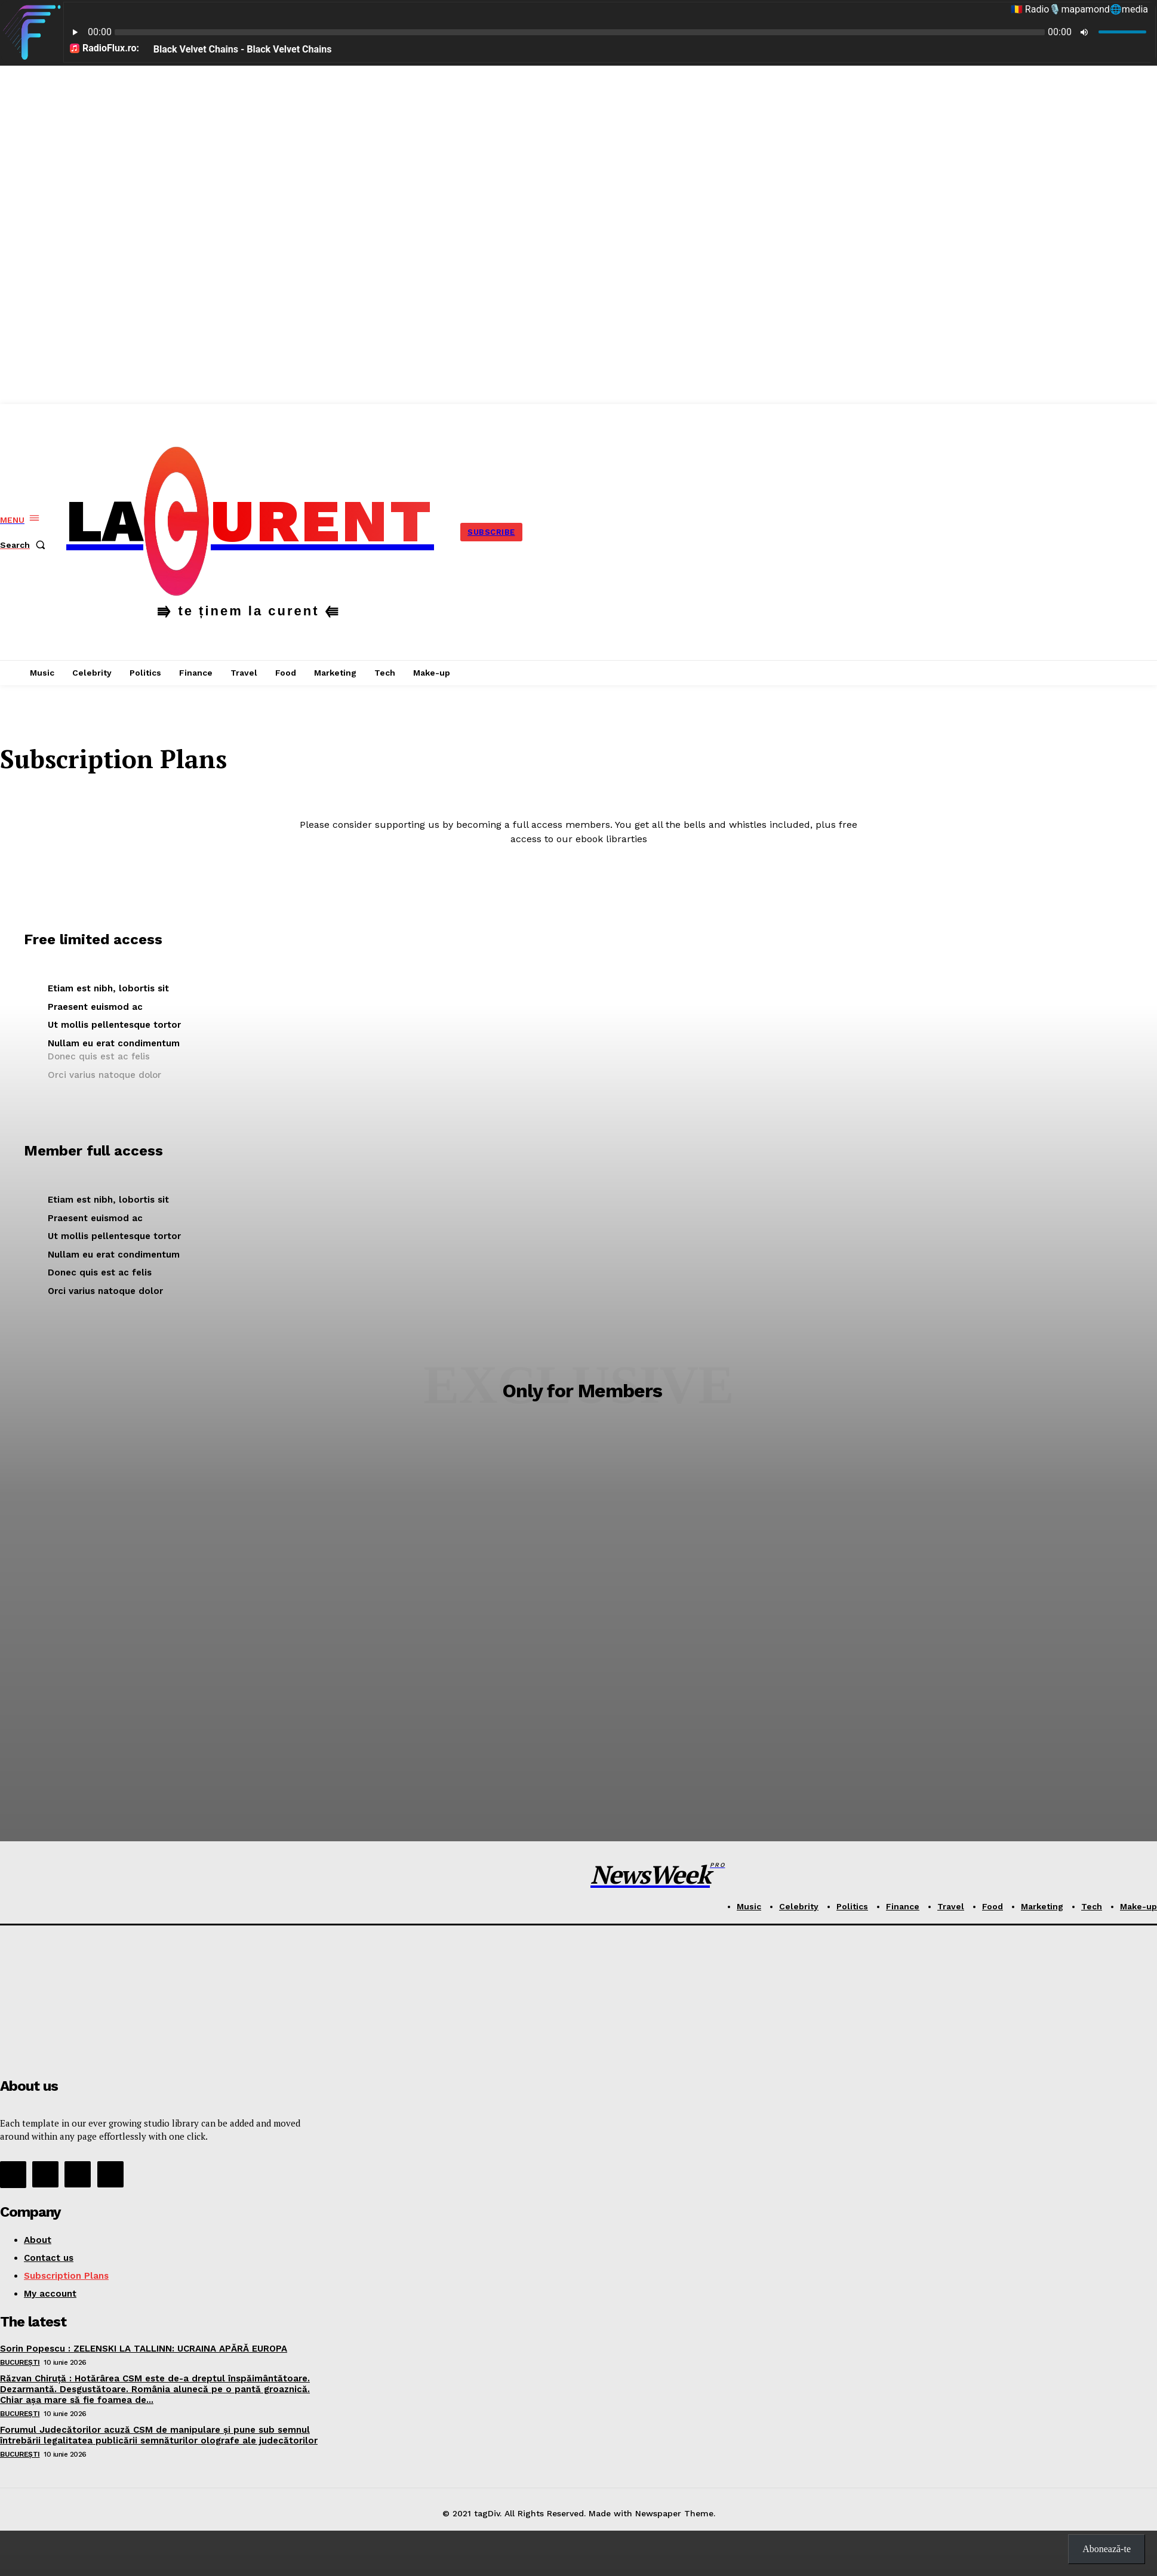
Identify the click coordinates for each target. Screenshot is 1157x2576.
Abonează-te (1106, 2549)
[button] (25, 544)
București (20, 2362)
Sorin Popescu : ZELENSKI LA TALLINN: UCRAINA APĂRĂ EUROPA (143, 2348)
